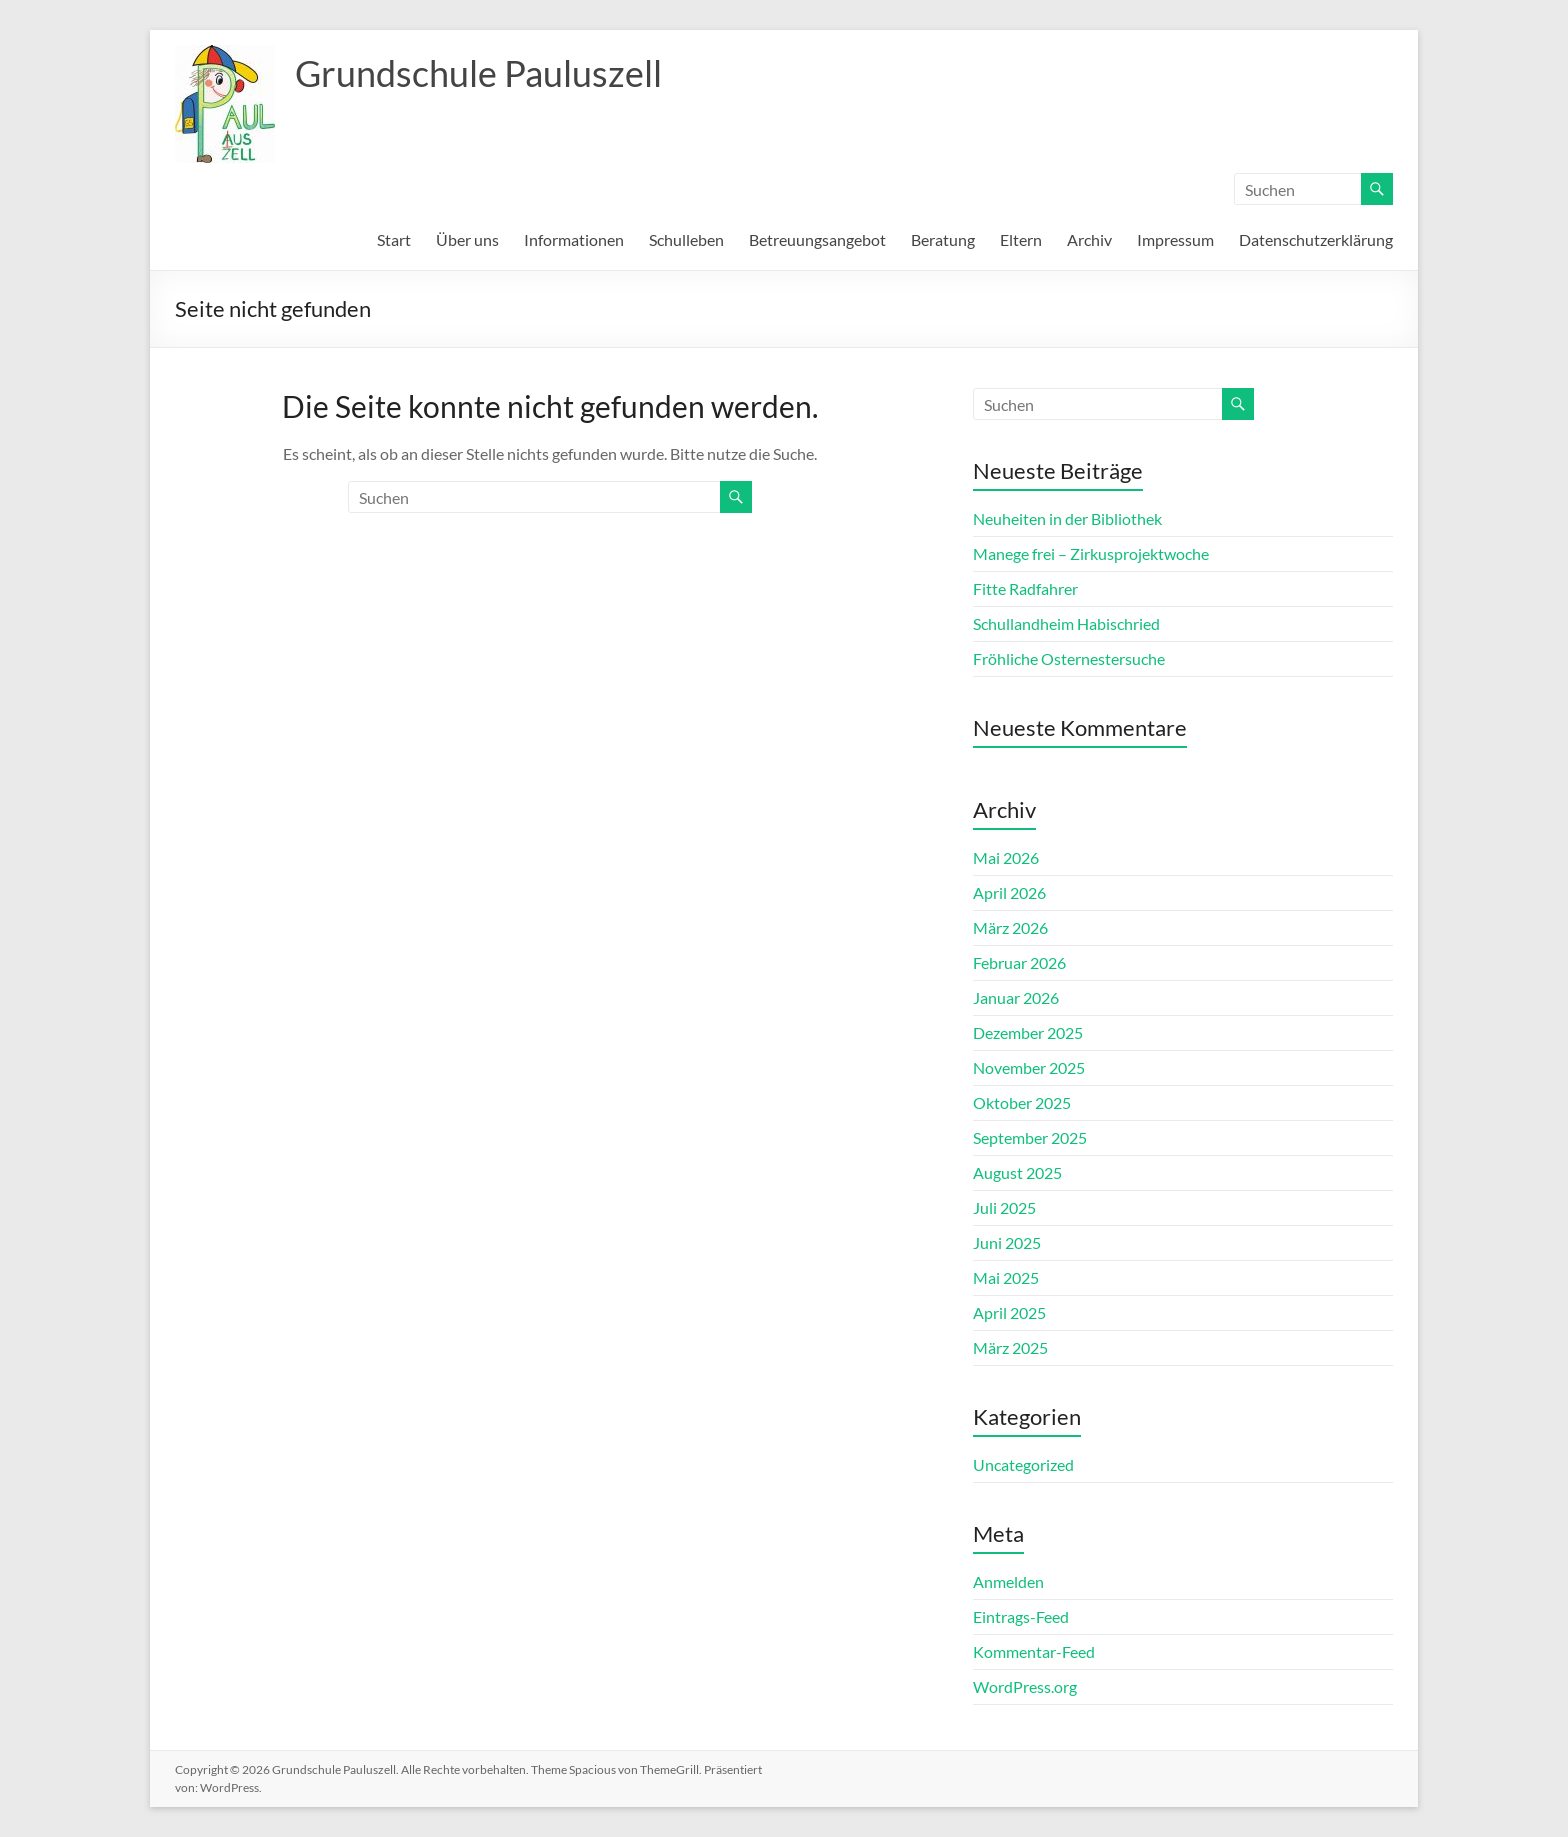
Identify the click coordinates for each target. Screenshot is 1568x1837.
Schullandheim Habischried (1066, 623)
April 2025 (1009, 1312)
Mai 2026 (1006, 857)
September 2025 (1030, 1137)
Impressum (1175, 239)
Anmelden (1008, 1581)
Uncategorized (1023, 1464)
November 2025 (1029, 1067)
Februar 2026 (1019, 962)
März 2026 (1010, 927)
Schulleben (686, 239)
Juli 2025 (1004, 1207)
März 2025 (1010, 1347)
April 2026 (1009, 892)
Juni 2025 (1007, 1242)
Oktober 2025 (1022, 1102)
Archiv (1089, 239)
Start (394, 239)
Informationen (574, 239)
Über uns (467, 239)
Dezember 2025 (1028, 1032)
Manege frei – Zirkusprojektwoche (1091, 553)
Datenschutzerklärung (1316, 239)
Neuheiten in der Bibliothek (1067, 518)
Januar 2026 (1016, 997)
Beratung (943, 239)
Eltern (1021, 239)
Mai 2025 (1006, 1277)
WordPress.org (1025, 1686)
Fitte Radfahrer (1025, 588)
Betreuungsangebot (817, 239)
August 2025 (1017, 1172)
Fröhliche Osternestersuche (1069, 658)
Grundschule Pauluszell (478, 73)
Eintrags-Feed (1021, 1616)
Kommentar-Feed (1034, 1651)
